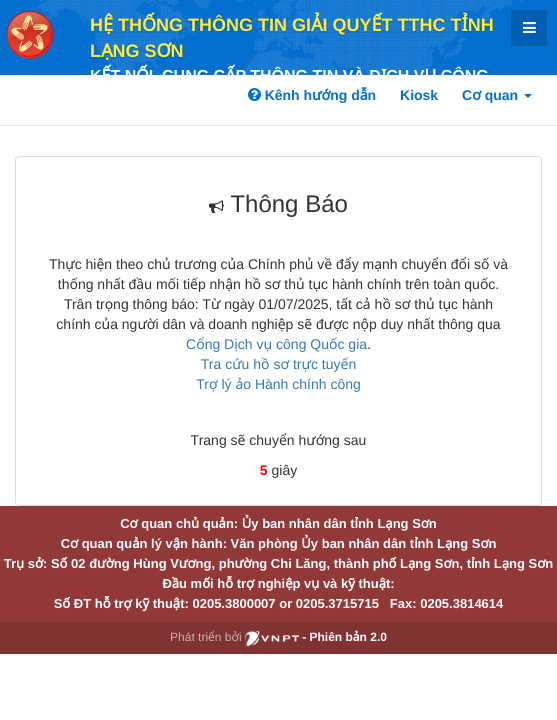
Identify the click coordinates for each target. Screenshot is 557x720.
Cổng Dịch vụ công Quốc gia (276, 344)
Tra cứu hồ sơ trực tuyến (278, 364)
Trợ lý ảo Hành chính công (278, 384)
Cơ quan (497, 95)
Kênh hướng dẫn (312, 95)
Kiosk (419, 95)
